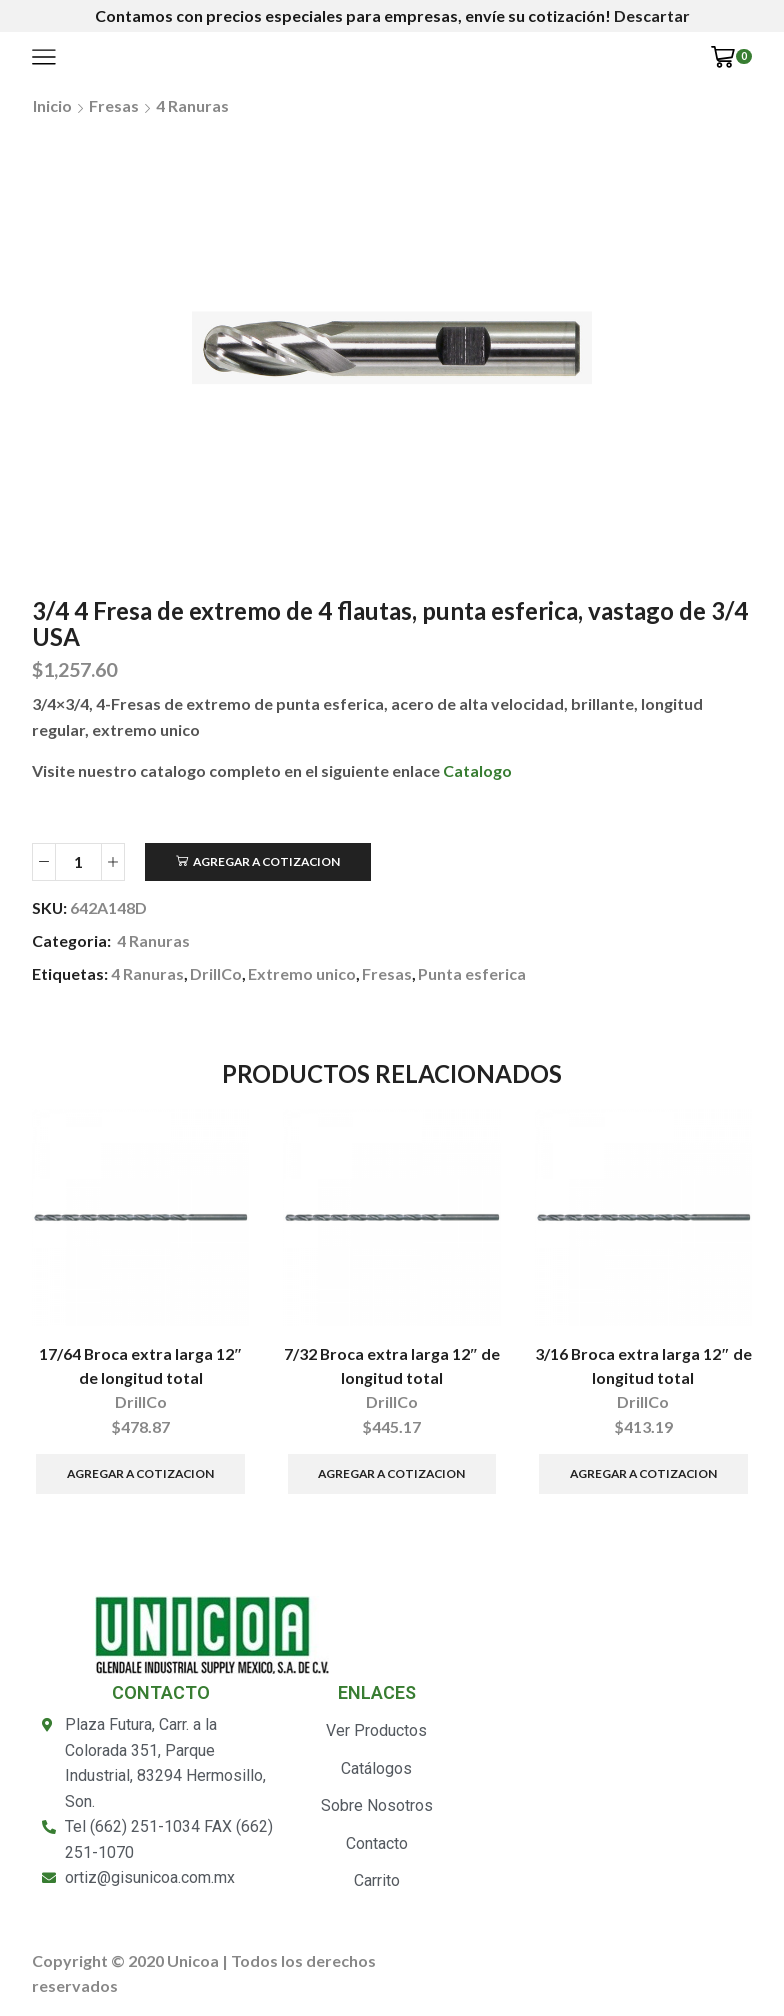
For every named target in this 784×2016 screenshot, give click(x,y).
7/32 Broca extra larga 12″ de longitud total (392, 1365)
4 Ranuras (192, 105)
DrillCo (216, 973)
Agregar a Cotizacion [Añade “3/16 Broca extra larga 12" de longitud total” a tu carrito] (643, 1473)
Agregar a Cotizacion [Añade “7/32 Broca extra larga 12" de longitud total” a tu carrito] (391, 1473)
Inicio (52, 105)
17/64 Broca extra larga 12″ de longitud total (141, 1365)
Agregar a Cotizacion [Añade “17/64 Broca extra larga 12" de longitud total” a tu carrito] (140, 1473)
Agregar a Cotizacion (266, 861)
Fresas (114, 105)
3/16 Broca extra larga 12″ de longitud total (643, 1365)
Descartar (652, 15)
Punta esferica (472, 973)
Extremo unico (302, 973)
